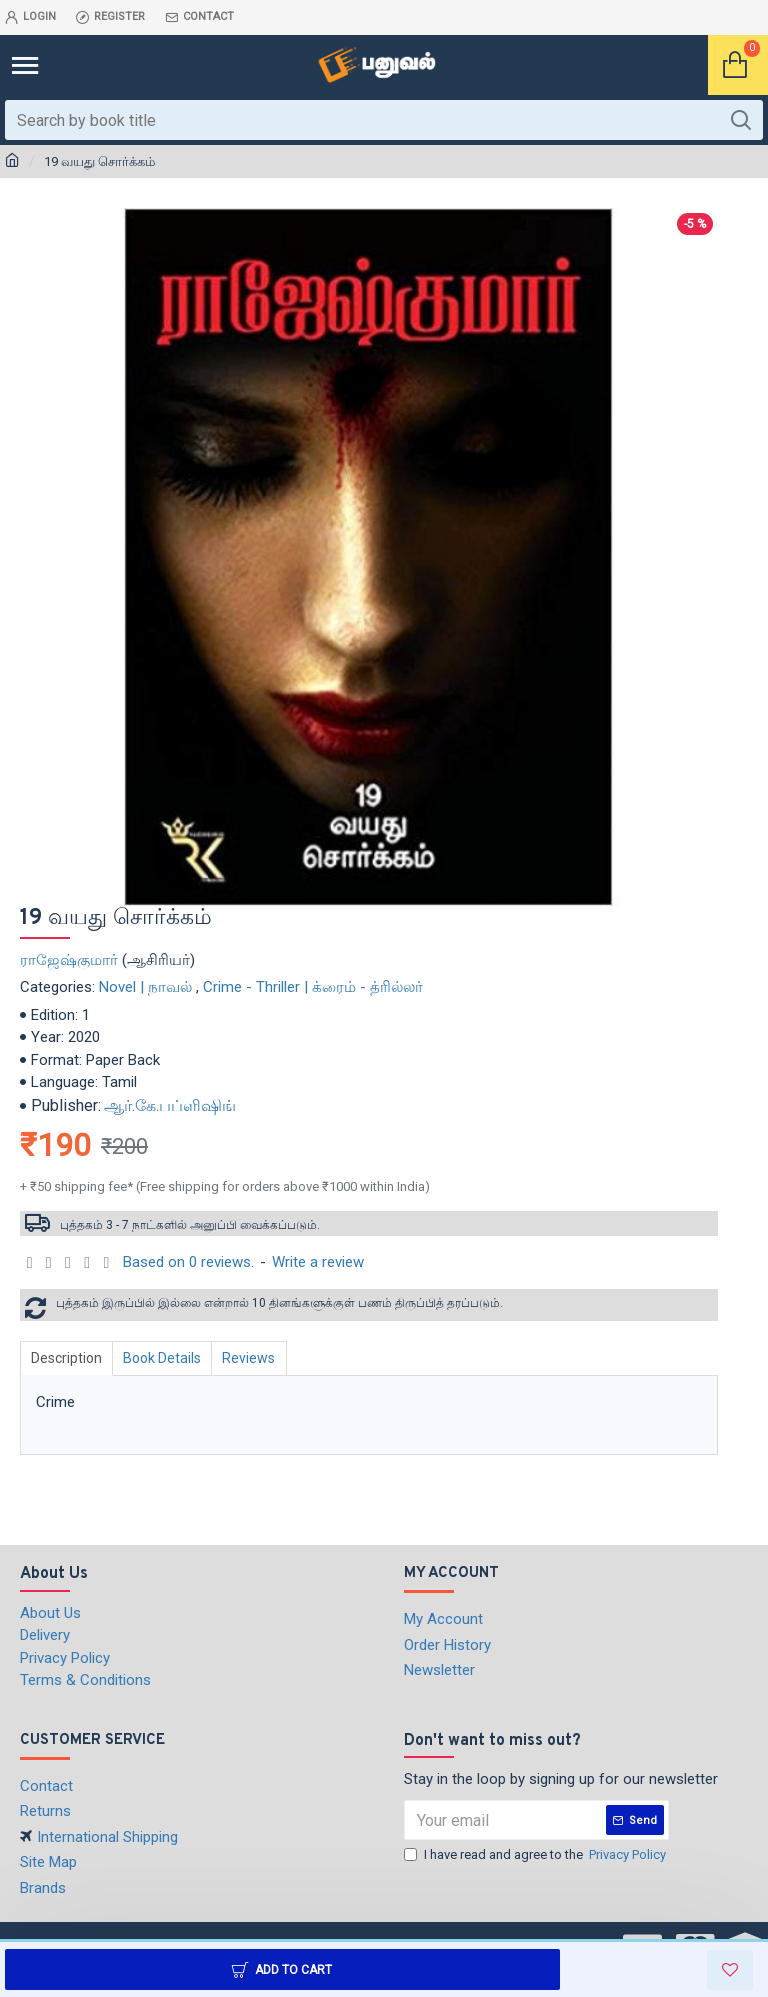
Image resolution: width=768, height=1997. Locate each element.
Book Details (168, 1358)
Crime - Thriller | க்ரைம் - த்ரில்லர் (313, 987)
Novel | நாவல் (145, 987)
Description (68, 1358)
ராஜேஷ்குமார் (69, 960)
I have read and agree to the (536, 1855)
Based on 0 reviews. (188, 1262)
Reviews (258, 1358)
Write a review (318, 1262)
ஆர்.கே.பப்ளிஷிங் (170, 1105)
